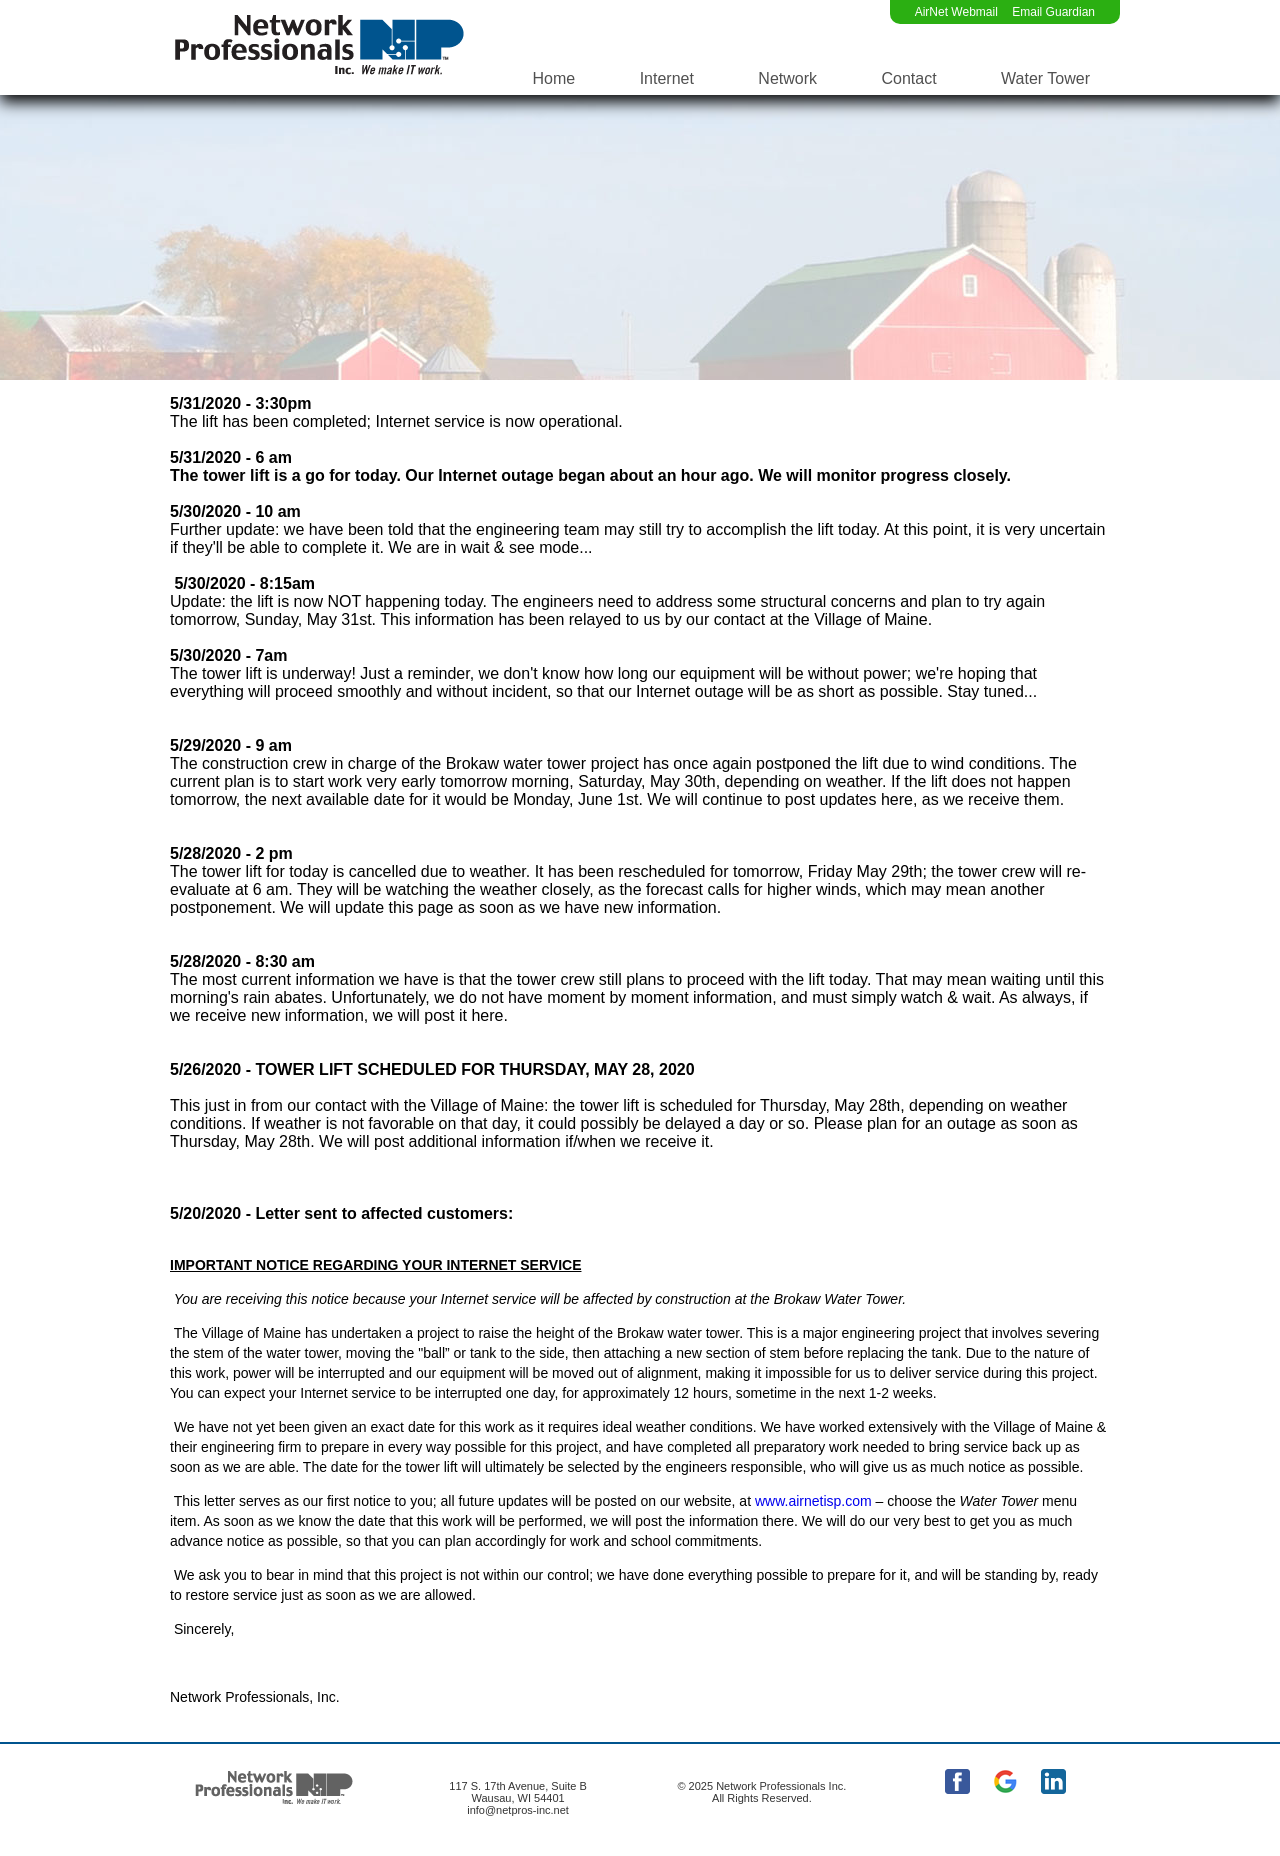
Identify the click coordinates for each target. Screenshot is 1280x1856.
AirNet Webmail (956, 12)
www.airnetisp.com (813, 1501)
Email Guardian (1053, 12)
